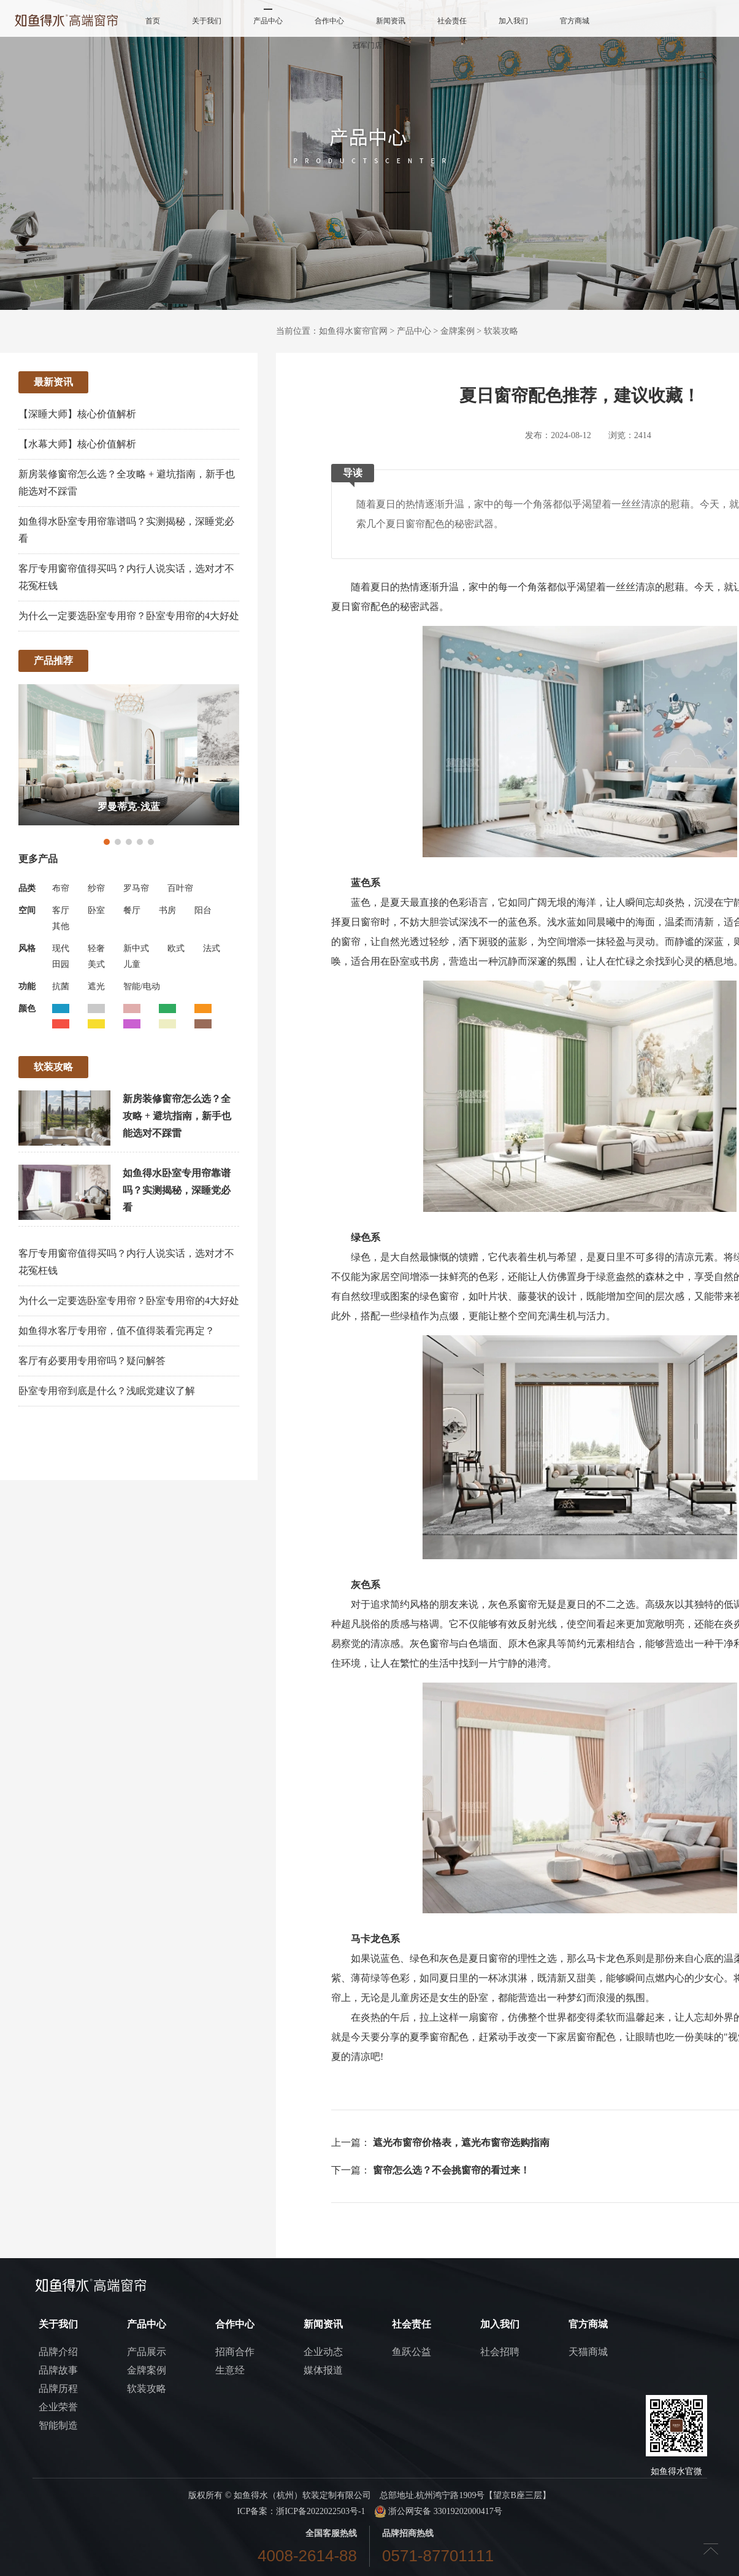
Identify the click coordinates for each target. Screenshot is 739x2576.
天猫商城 (588, 2352)
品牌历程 (58, 2388)
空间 (27, 910)
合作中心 (329, 21)
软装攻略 (501, 331)
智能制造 (58, 2425)
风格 (27, 948)
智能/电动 (141, 986)
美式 (96, 964)
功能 (27, 986)
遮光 (96, 986)
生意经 (230, 2370)
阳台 (203, 910)
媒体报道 (323, 2370)
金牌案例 (457, 331)
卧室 (96, 910)
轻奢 (96, 948)
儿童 (131, 964)
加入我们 (513, 21)
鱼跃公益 (411, 2352)
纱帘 (96, 888)
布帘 (60, 888)
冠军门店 (367, 45)
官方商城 (574, 21)
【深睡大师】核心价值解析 (77, 414)
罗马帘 (136, 888)
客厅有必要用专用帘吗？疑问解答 (92, 1360)
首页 (152, 21)
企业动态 (323, 2352)
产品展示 (146, 2352)
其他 (60, 926)
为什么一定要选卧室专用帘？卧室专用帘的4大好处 (128, 616)
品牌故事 (58, 2370)
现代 (60, 948)
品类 (27, 888)
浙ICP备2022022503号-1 (320, 2511)
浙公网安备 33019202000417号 (438, 2511)
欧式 (176, 948)
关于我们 (206, 21)
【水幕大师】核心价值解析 (77, 444)
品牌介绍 (58, 2352)
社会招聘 (499, 2352)
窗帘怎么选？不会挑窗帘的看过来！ (451, 2170)
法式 (211, 948)
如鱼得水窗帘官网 (353, 331)
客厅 (60, 910)
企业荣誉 (58, 2407)
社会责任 (452, 21)
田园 (60, 964)
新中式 (136, 948)
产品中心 (268, 21)
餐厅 (131, 910)
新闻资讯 (390, 21)
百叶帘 (180, 888)
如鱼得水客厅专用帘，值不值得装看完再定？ (116, 1330)
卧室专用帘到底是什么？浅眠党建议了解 (106, 1391)
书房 (167, 910)
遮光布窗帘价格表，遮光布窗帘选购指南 (461, 2142)
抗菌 (60, 986)
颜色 (27, 1008)
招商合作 (235, 2352)
